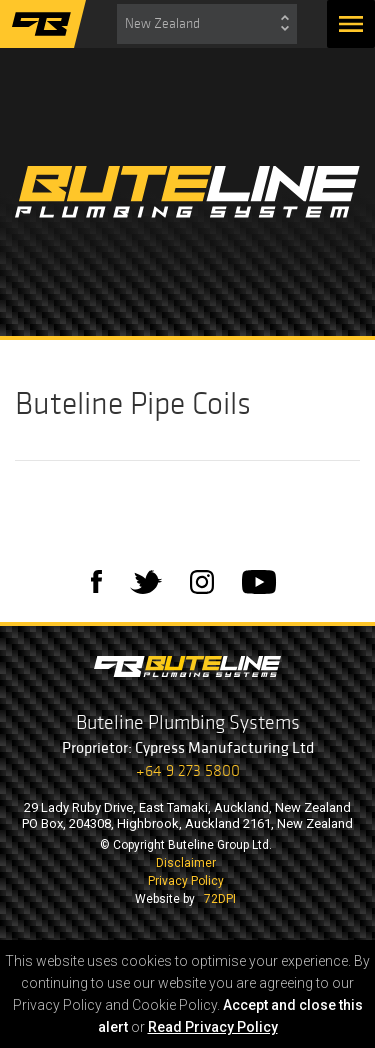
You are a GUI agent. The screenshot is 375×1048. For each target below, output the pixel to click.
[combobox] (207, 24)
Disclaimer (186, 863)
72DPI (220, 899)
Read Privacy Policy (213, 1027)
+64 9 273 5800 (188, 770)
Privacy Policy (186, 881)
